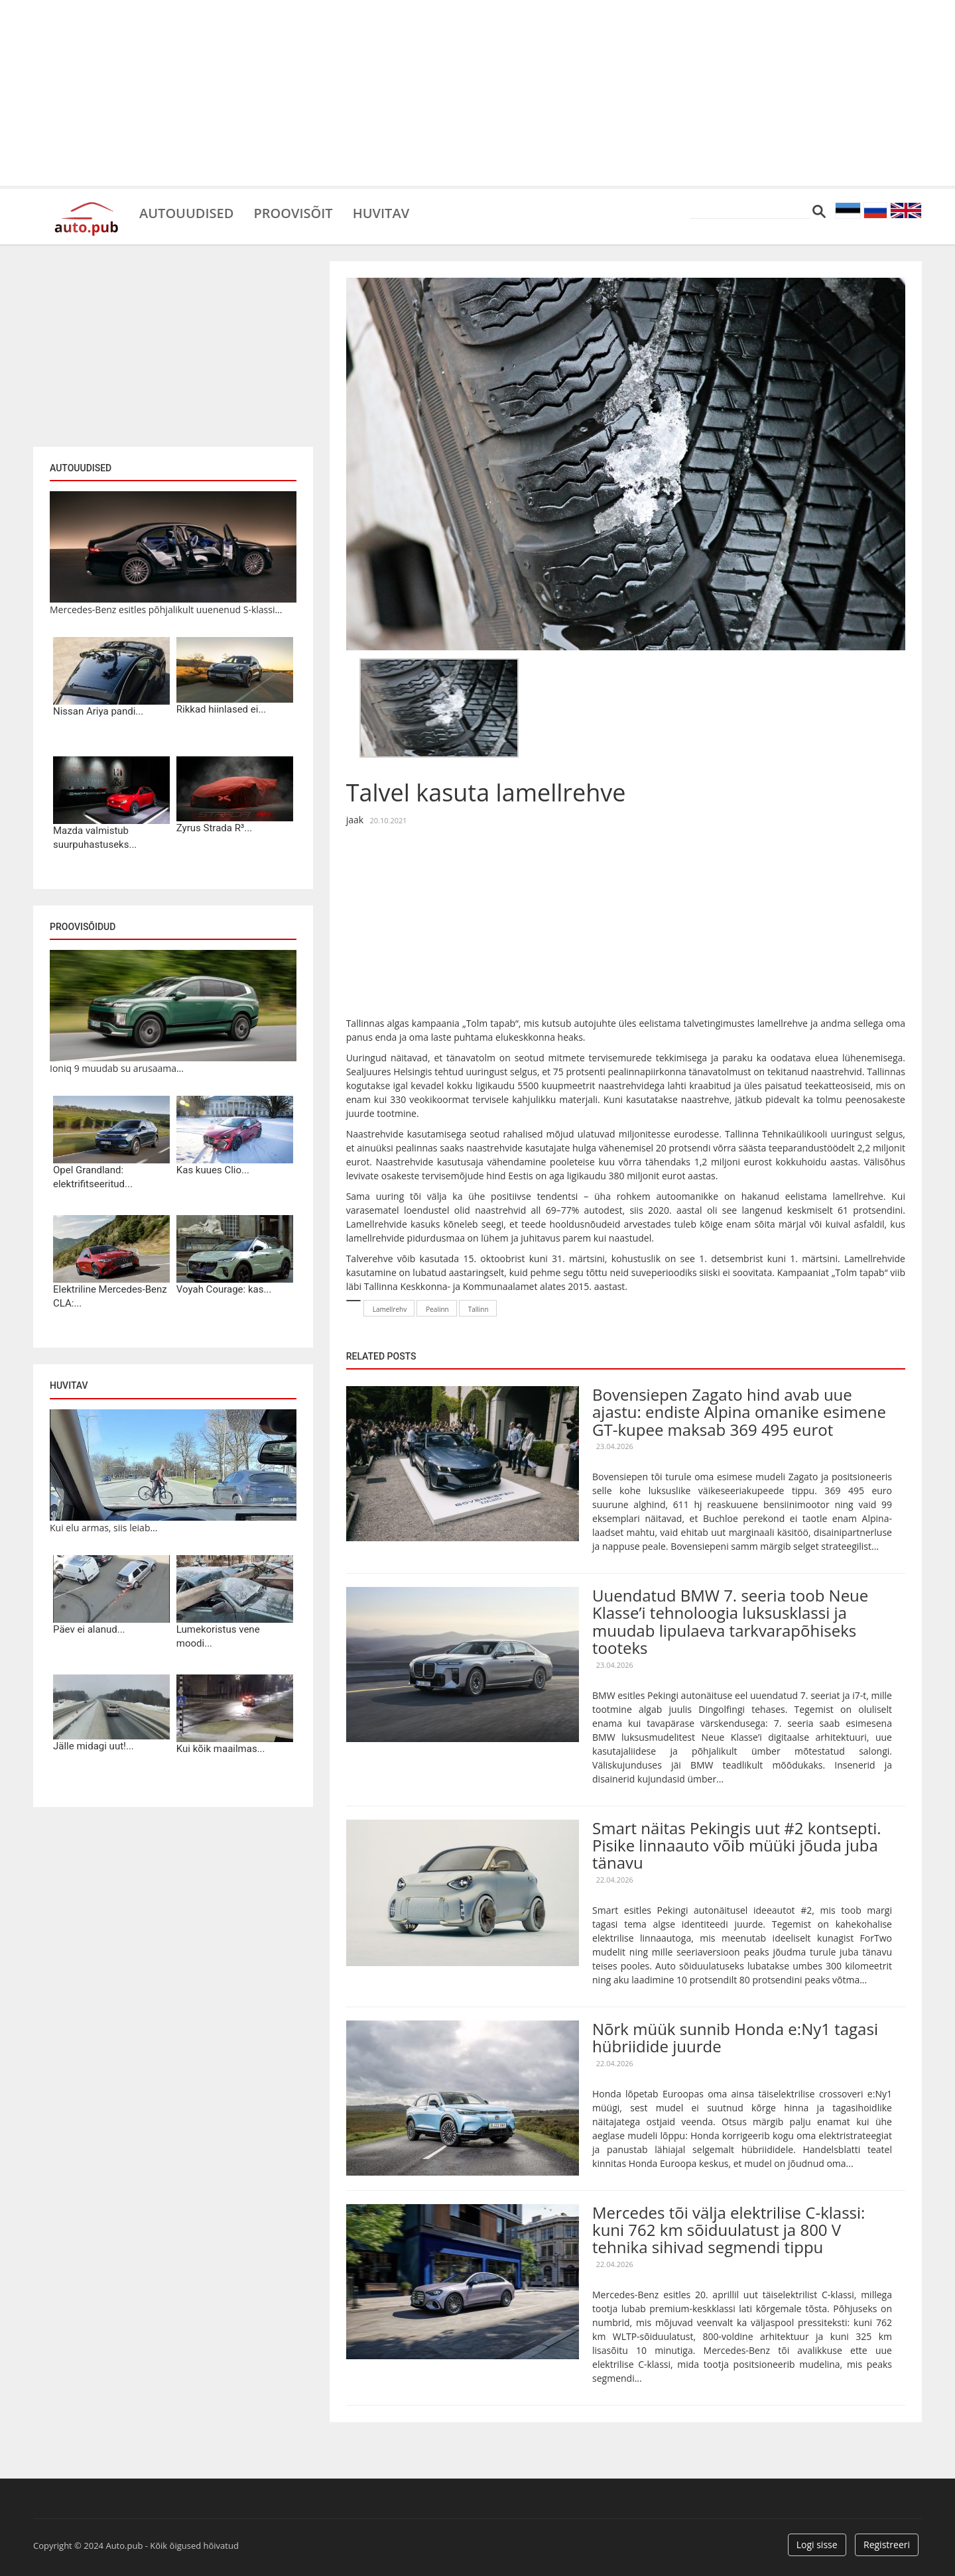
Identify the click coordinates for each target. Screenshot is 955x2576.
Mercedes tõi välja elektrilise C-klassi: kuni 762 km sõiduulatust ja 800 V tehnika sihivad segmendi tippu (728, 2229)
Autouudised (186, 212)
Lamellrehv (390, 1309)
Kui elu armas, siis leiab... (103, 1527)
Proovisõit (292, 212)
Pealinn (437, 1309)
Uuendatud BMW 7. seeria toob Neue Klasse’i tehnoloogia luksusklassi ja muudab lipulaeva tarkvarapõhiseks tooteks (730, 1621)
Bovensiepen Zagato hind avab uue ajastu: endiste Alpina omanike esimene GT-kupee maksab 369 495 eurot (739, 1411)
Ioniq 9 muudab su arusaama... (117, 1068)
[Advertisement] (477, 93)
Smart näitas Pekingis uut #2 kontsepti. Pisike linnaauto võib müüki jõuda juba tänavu (736, 1845)
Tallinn (478, 1309)
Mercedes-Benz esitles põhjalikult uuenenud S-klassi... (166, 609)
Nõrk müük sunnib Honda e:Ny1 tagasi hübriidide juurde (735, 2037)
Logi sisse (817, 2544)
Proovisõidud (82, 926)
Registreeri (886, 2544)
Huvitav (381, 212)
